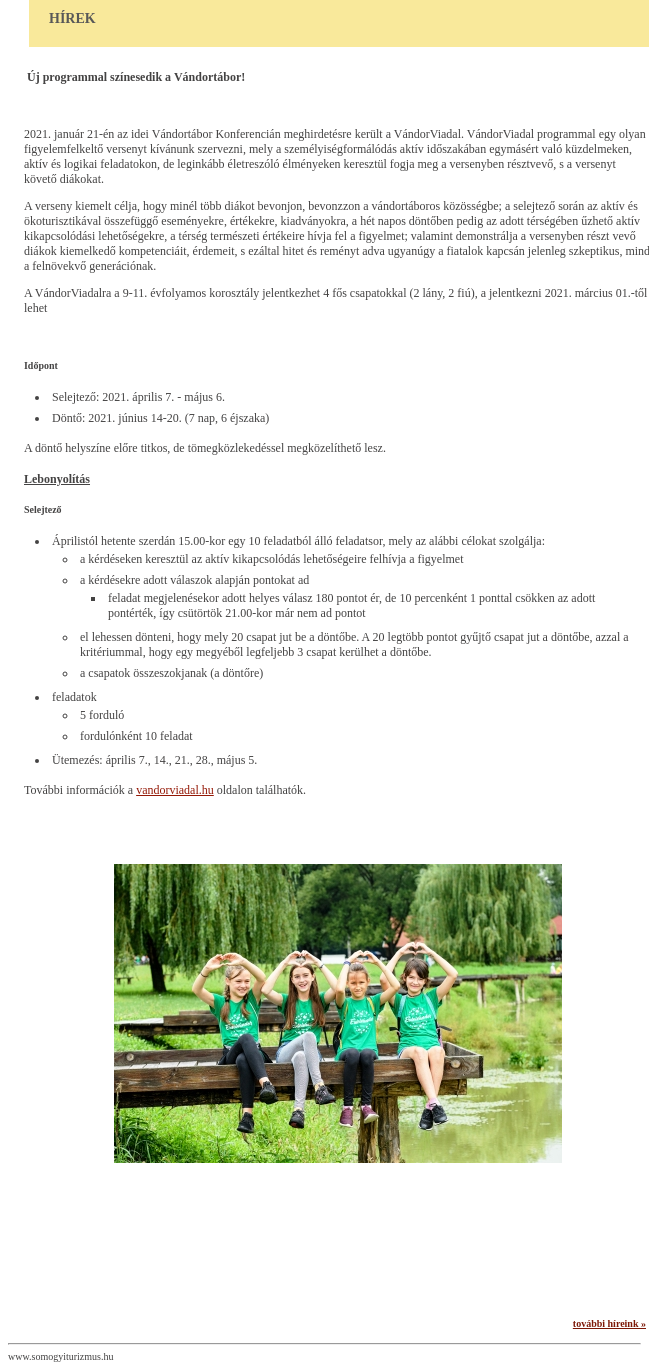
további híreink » (609, 1323)
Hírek (72, 18)
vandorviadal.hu (175, 790)
